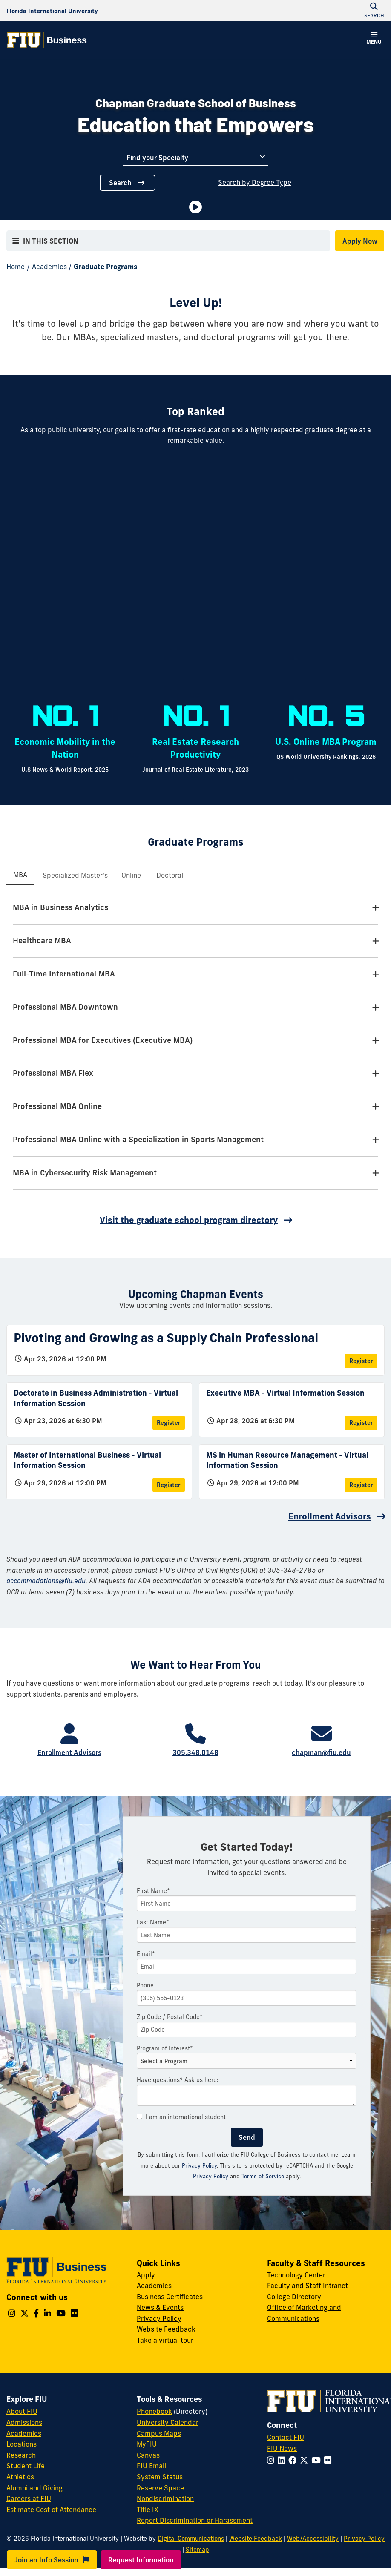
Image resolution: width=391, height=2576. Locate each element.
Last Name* (153, 1922)
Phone (145, 1985)
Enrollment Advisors (329, 1516)
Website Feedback (166, 2329)
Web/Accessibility (313, 2538)
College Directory (294, 2296)
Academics (49, 266)
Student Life (25, 2465)
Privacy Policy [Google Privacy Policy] (210, 2176)
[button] (374, 39)
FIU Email (151, 2465)
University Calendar (167, 2422)
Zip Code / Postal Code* (170, 2017)
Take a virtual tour (165, 2340)
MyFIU (147, 2444)
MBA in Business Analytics (60, 907)
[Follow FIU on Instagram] (272, 2460)
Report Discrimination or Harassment (195, 2520)
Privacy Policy (199, 2165)
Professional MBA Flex (53, 1073)
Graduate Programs (106, 266)
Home (15, 266)
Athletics (20, 2477)
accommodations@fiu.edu (46, 1581)
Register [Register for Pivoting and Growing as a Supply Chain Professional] (361, 1361)
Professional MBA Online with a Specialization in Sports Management (138, 1139)
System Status (160, 2477)
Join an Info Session (51, 2560)
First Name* (153, 1891)
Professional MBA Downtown (65, 1007)
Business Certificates (170, 2296)
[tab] (20, 875)
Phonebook (154, 2411)
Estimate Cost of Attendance (51, 2509)
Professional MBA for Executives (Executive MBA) (103, 1040)
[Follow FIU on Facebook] (294, 2460)
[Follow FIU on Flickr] (329, 2460)
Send (247, 2137)
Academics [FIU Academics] (23, 2433)
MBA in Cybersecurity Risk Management (85, 1172)
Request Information (141, 2560)
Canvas (148, 2455)
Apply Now (359, 241)
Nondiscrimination (165, 2498)
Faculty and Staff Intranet (307, 2285)
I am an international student (181, 2117)
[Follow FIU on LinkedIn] (283, 2460)
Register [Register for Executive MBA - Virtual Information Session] (361, 1423)
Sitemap (197, 2549)
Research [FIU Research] (21, 2455)
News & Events (160, 2307)
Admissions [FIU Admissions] (24, 2422)
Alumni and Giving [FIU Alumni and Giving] (34, 2488)
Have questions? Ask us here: (177, 2080)
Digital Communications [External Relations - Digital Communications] (191, 2538)
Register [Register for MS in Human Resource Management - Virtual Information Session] (361, 1485)
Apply (146, 2275)
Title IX (147, 2509)
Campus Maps (159, 2433)
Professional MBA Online (57, 1106)
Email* (146, 1954)
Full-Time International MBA (64, 974)
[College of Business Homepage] (46, 40)
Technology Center (296, 2275)
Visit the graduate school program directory (189, 1220)
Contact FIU (285, 2437)
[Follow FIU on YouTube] (317, 2460)
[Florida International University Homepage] (52, 10)
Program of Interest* (165, 2048)
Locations (21, 2444)
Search (127, 182)
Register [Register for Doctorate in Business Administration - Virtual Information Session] (169, 1423)
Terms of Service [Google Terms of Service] (263, 2176)
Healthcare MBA (42, 940)
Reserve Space (160, 2488)
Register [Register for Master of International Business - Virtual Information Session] (169, 1485)
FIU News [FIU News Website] (282, 2448)
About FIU (21, 2411)
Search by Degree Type (254, 182)
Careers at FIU (28, 2498)
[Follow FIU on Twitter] (305, 2460)
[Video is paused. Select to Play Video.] (195, 207)
